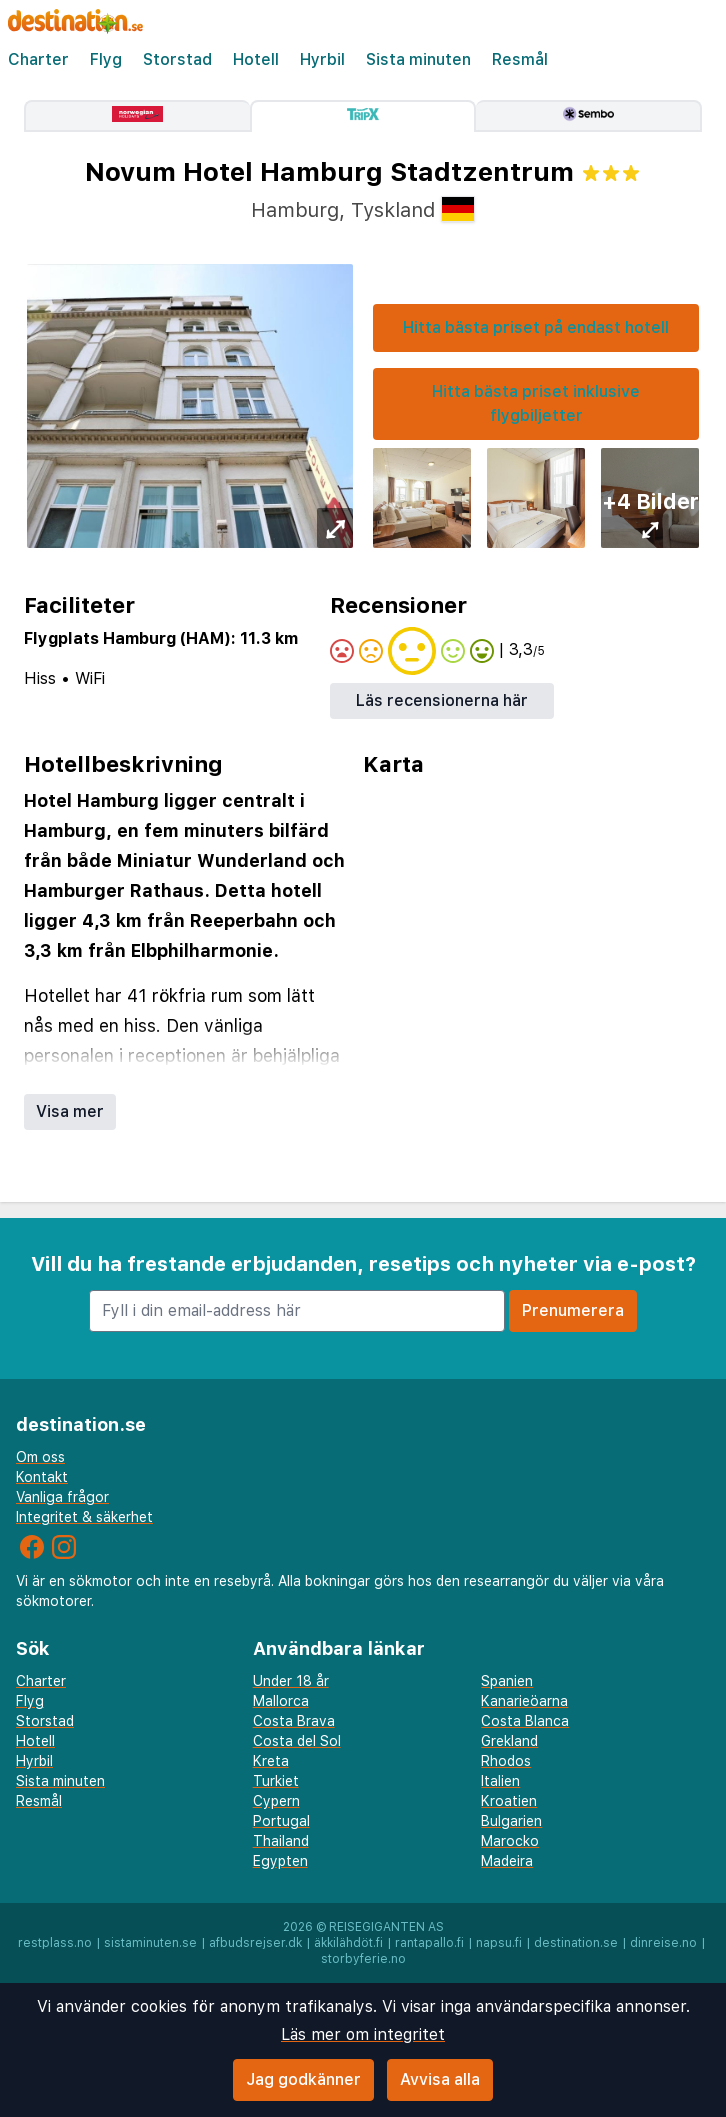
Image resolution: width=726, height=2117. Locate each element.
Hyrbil (322, 59)
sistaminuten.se (150, 1943)
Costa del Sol (297, 1741)
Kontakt (42, 1477)
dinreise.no (663, 1943)
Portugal (281, 1821)
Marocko (510, 1841)
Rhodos (506, 1761)
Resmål (520, 59)
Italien (500, 1781)
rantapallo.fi (429, 1943)
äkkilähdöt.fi (348, 1943)
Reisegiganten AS (386, 1927)
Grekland (509, 1741)
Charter (38, 59)
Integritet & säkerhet (84, 1517)
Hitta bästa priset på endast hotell (536, 327)
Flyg (106, 59)
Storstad (177, 59)
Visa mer (70, 1111)
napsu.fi (499, 1943)
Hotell (256, 59)
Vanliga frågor (62, 1497)
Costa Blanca (525, 1721)
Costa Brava (294, 1721)
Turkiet (276, 1781)
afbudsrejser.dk (255, 1943)
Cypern (276, 1801)
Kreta (271, 1761)
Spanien (507, 1681)
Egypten (280, 1861)
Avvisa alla (440, 2079)
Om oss (40, 1457)
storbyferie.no (363, 1959)
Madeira (507, 1861)
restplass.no (55, 1943)
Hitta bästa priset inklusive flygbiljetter (536, 403)
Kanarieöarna (524, 1701)
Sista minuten (418, 59)
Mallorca (281, 1701)
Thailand (281, 1841)
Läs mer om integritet (363, 2034)
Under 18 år (291, 1681)
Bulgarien (511, 1821)
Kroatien (509, 1801)
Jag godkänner (303, 2079)
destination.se (576, 1943)
